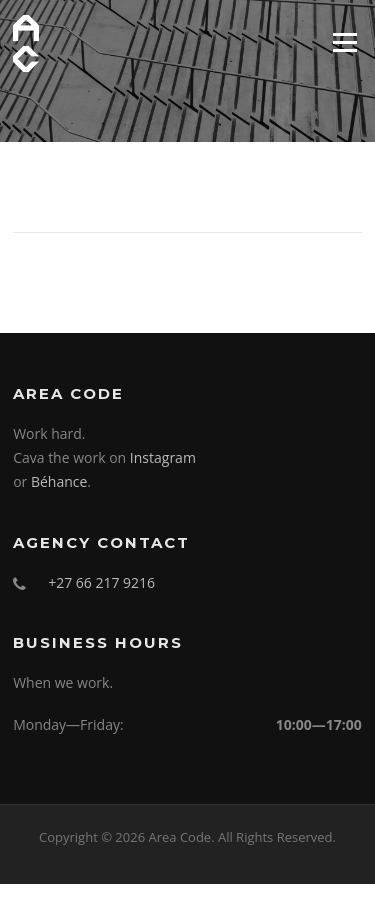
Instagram (163, 457)
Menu (344, 42)
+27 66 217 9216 (101, 582)
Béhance (59, 481)
